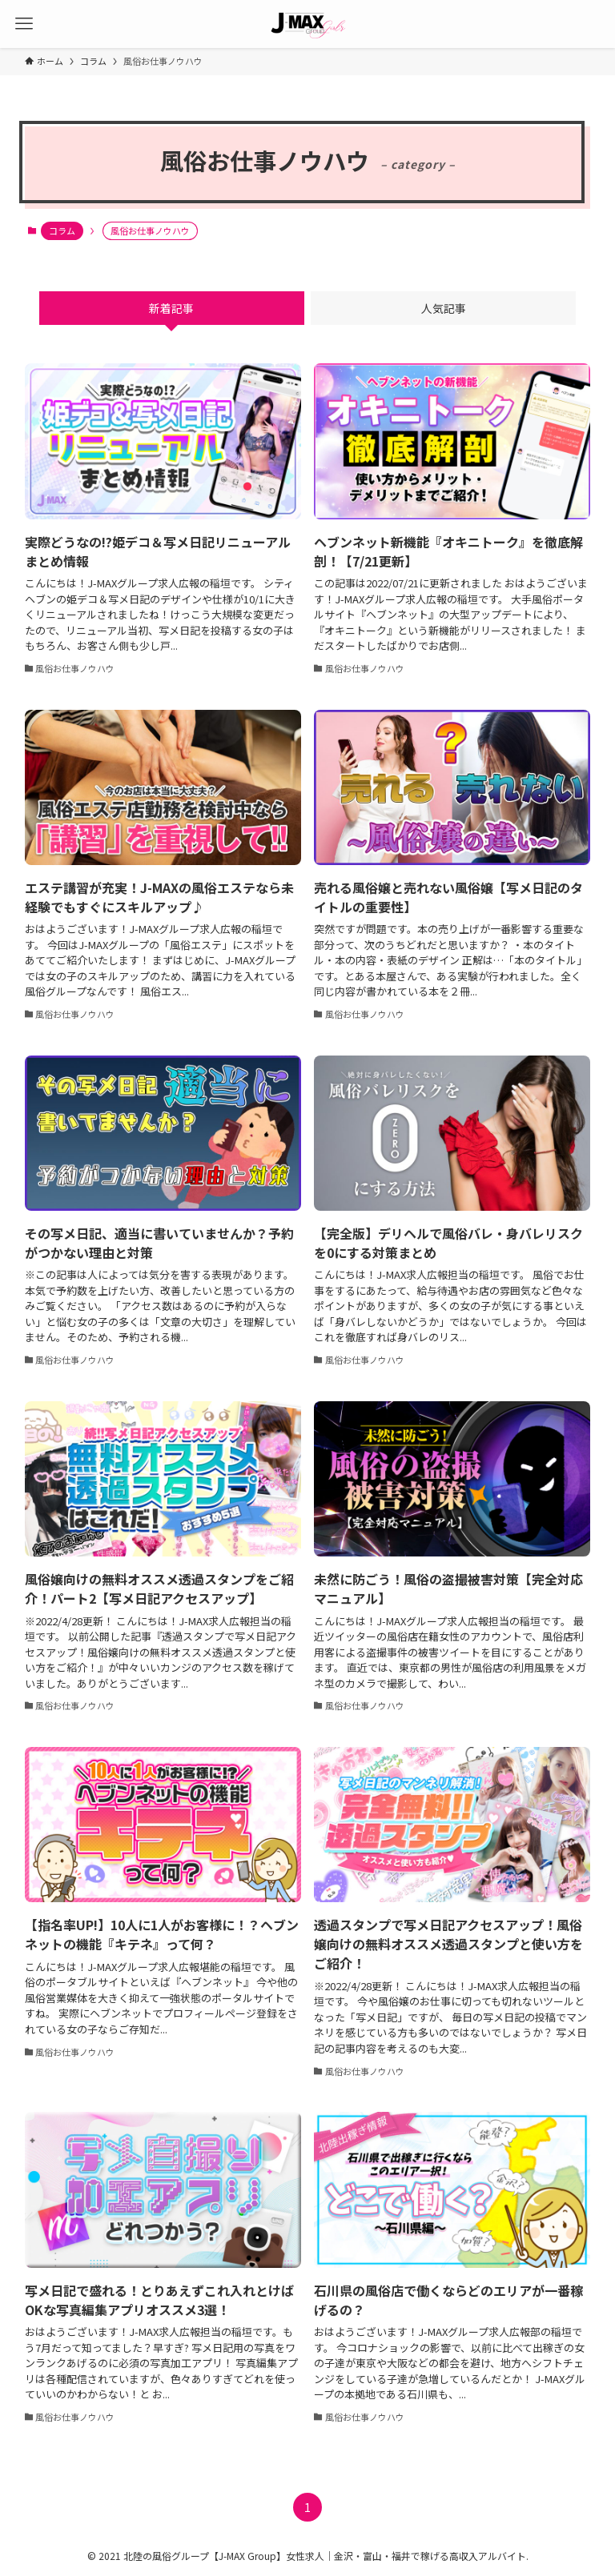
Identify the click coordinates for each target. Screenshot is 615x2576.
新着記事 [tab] (171, 308)
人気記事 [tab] (443, 308)
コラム (62, 230)
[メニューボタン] (24, 24)
